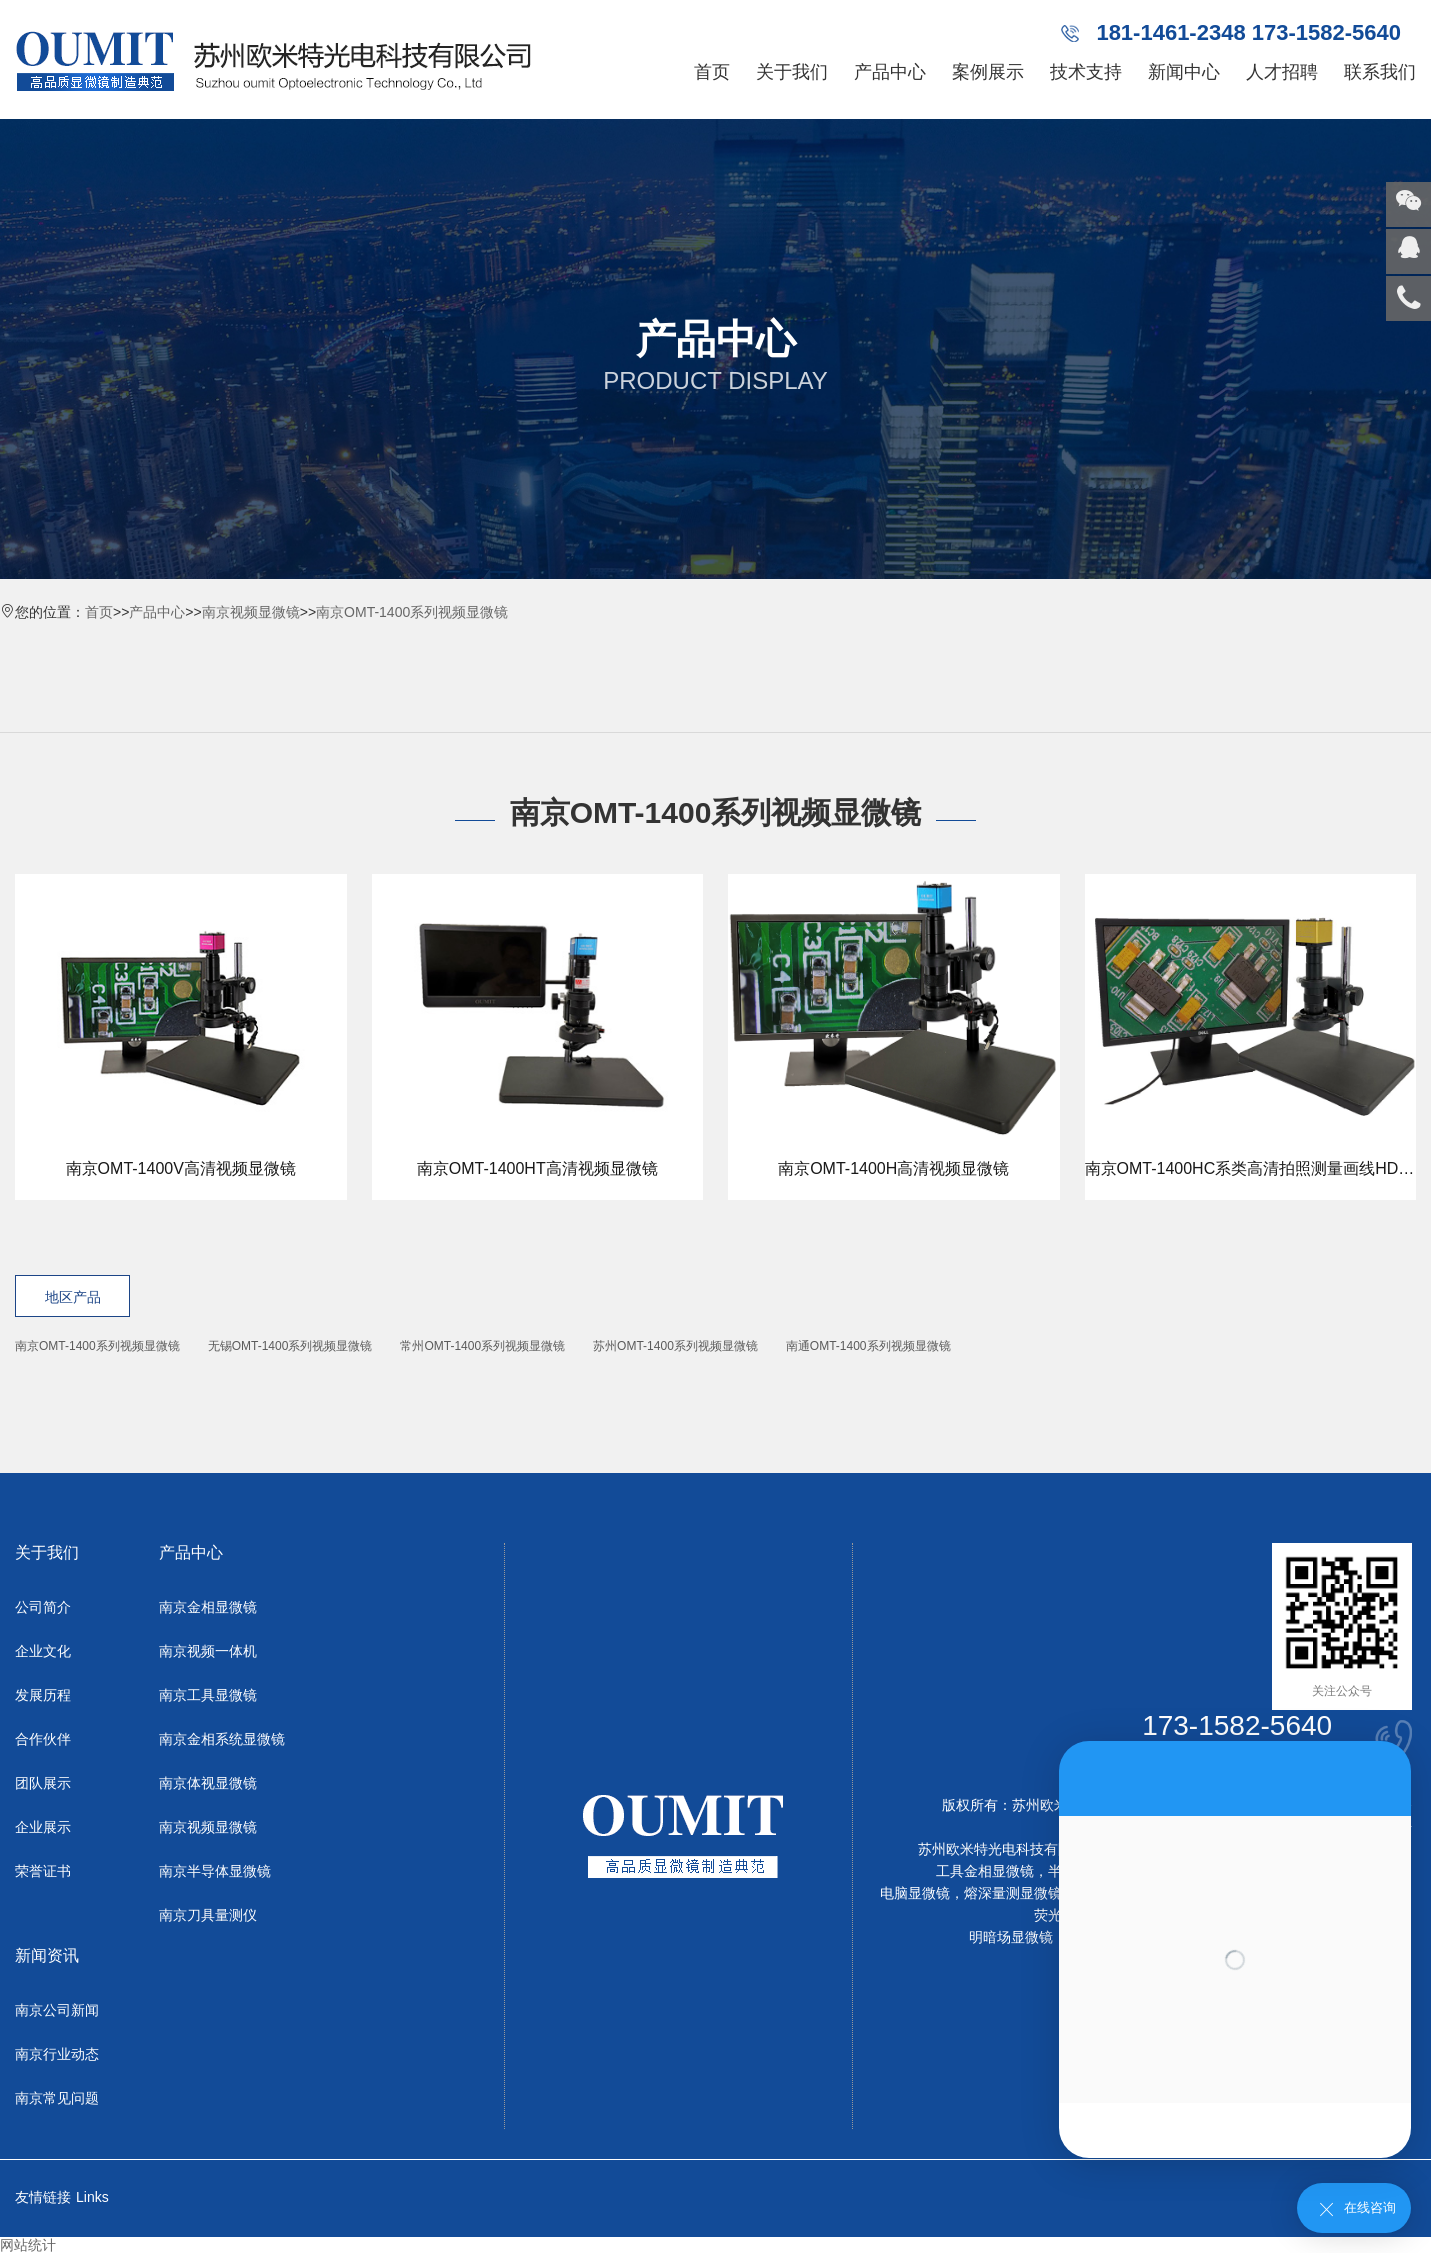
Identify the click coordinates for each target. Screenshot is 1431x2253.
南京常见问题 (57, 2098)
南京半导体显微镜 (215, 1871)
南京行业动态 (57, 2054)
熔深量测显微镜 (1013, 1893)
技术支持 (1086, 72)
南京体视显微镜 (208, 1783)
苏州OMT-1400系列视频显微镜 (675, 1346)
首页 (712, 72)
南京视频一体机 (208, 1651)
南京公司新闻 (57, 2010)
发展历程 (43, 1695)
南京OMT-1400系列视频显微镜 (412, 612)
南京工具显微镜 (208, 1695)
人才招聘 (1282, 72)
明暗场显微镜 (1011, 1937)
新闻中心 (1184, 72)
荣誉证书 (43, 1871)
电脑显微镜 (915, 1893)
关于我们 (792, 72)
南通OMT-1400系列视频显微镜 (868, 1346)
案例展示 (988, 72)
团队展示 (43, 1783)
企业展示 (43, 1827)
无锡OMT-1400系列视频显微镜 (290, 1346)
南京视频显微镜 (251, 612)
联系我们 (1380, 72)
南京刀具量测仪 (208, 1915)
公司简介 (43, 1607)
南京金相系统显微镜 (222, 1739)
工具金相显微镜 (985, 1871)
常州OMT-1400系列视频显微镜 (482, 1346)
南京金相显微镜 (208, 1607)
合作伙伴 (43, 1739)
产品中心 (890, 72)
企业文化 (43, 1651)
